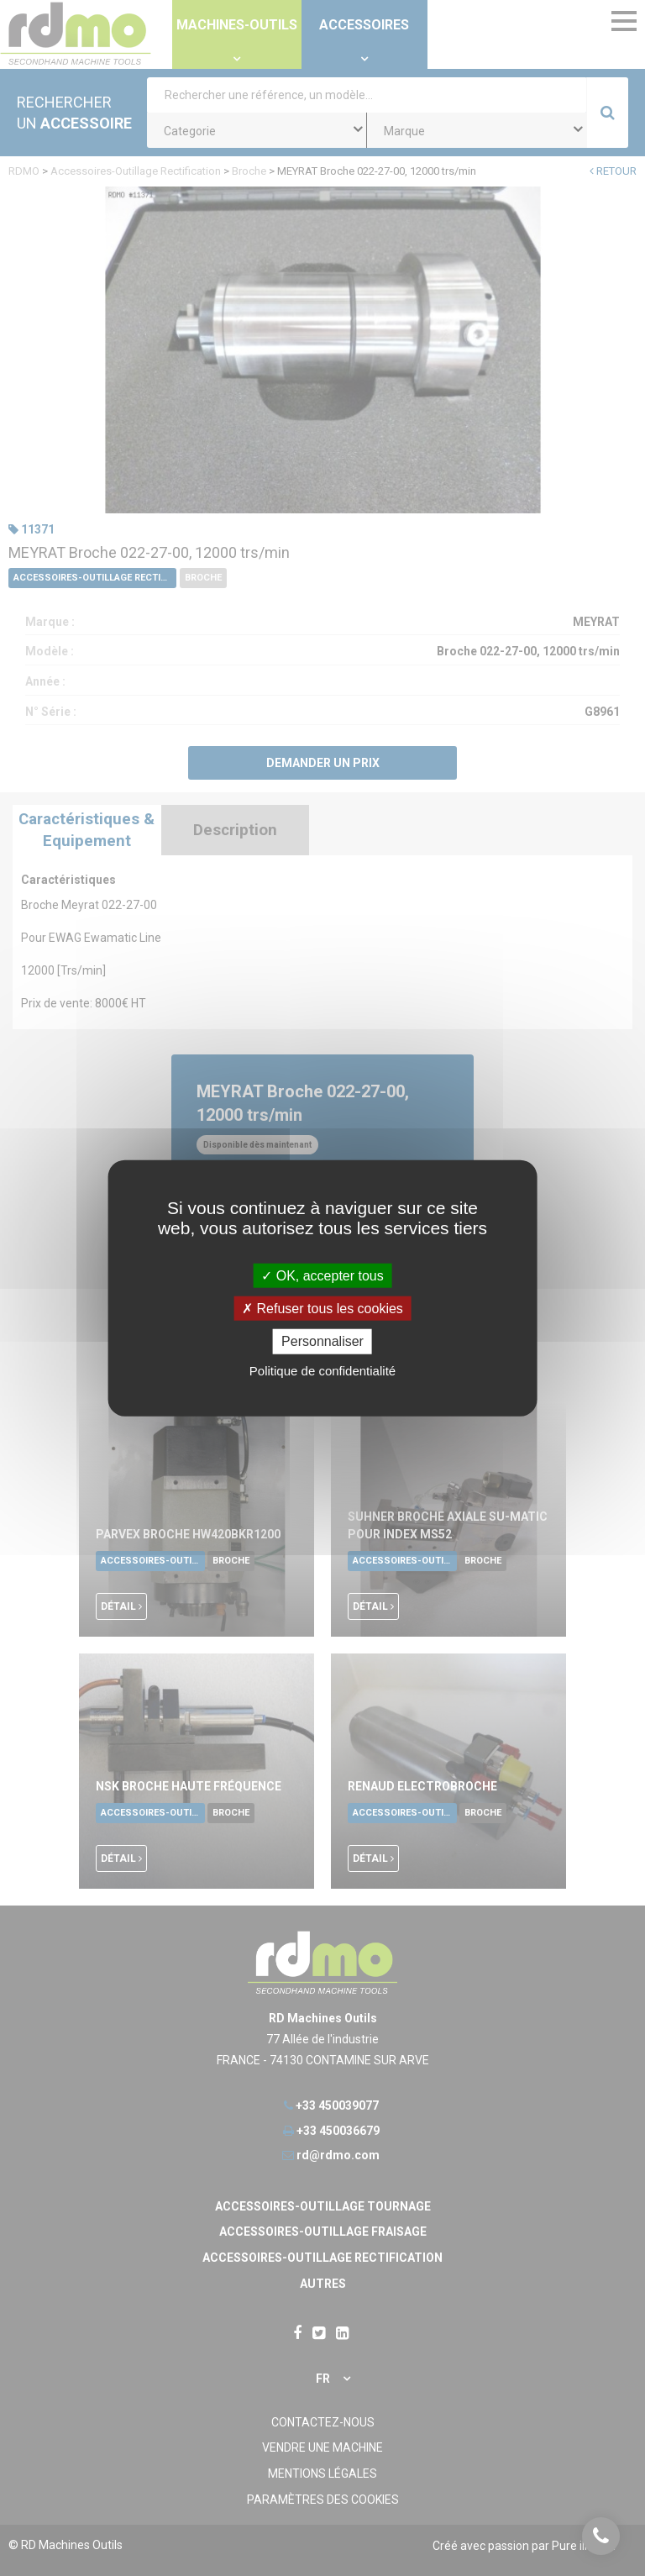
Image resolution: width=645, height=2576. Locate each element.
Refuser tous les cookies (322, 1308)
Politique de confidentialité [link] (322, 1370)
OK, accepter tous (322, 1276)
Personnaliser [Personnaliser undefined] (322, 1341)
